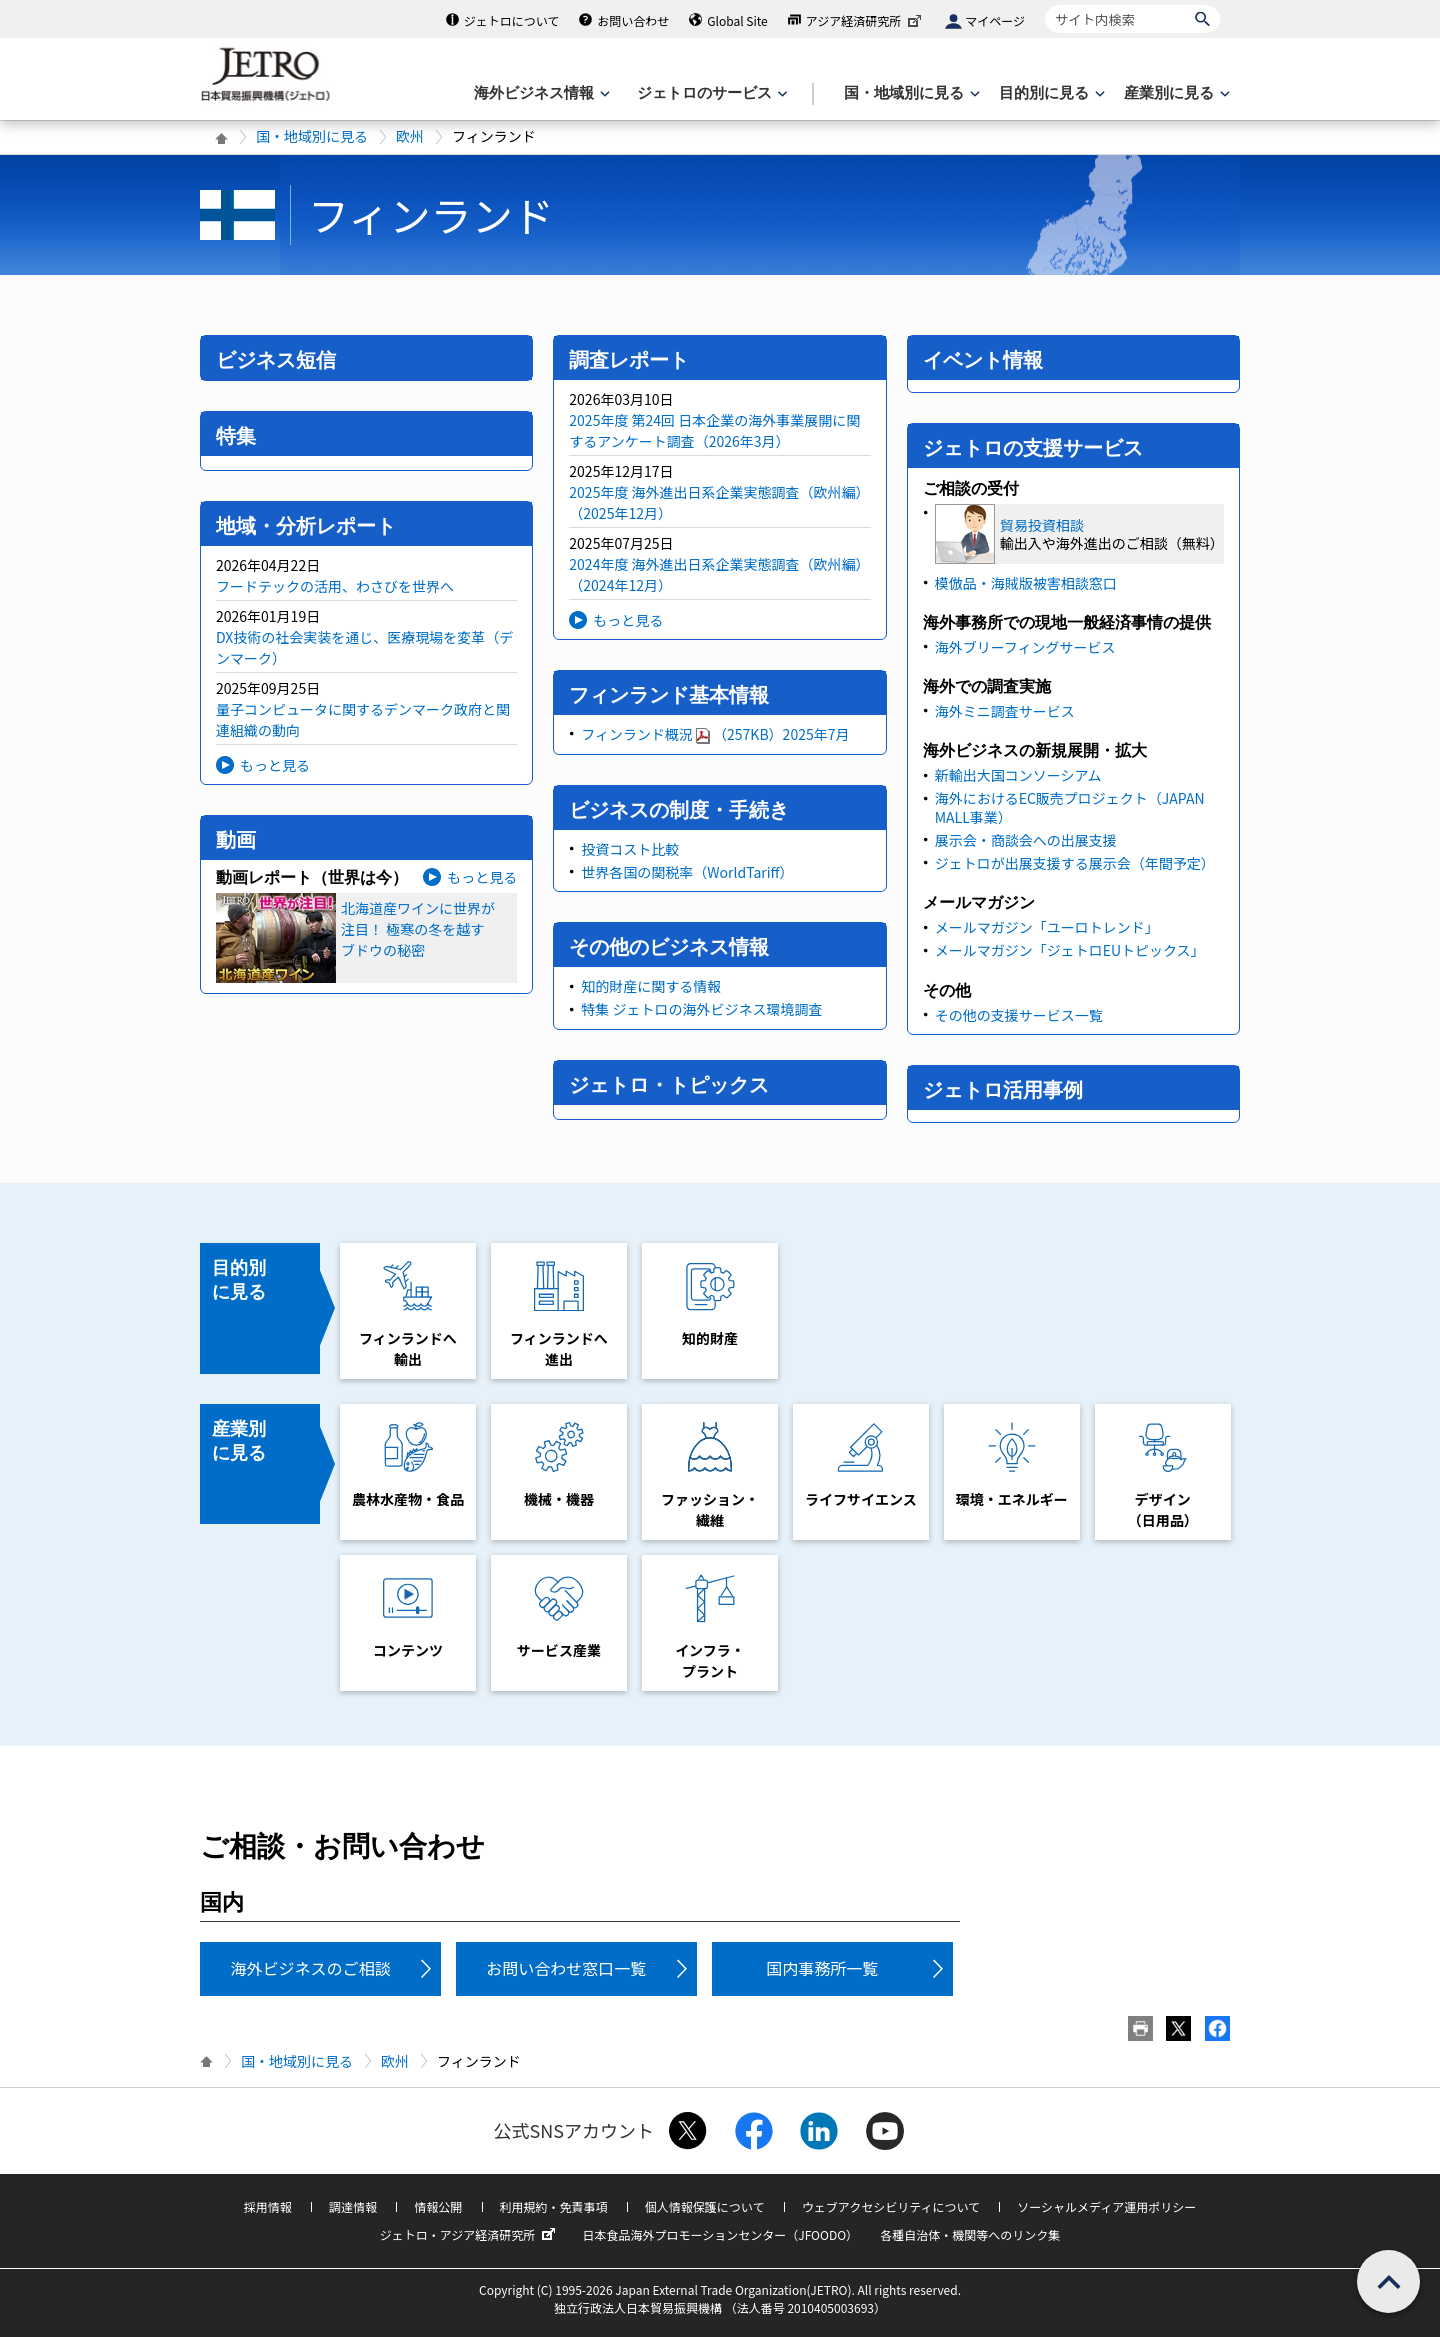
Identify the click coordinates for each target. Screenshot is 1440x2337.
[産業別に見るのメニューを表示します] (1175, 93)
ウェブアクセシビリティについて (891, 2206)
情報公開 (438, 2206)
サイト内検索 (1044, 4)
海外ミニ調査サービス (1005, 711)
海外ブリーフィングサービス (1025, 647)
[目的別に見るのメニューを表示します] (1050, 93)
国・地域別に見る (312, 136)
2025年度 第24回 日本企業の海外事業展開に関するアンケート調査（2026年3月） (714, 430)
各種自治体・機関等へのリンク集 (970, 2234)
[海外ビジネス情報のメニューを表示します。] (540, 93)
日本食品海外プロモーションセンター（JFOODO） (720, 2234)
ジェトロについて (512, 20)
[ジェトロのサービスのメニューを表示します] (710, 93)
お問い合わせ (633, 20)
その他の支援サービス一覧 (1019, 1015)
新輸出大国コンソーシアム (1018, 775)
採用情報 (268, 2206)
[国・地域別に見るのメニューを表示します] (910, 93)
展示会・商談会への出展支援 (1026, 840)
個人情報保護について (705, 2206)
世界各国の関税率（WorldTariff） (687, 872)
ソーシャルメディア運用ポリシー (1106, 2206)
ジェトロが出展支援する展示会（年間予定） (1075, 863)
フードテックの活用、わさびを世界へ (335, 586)
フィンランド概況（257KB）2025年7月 (715, 734)
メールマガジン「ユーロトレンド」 (1047, 927)
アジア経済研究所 (866, 20)
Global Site (737, 20)
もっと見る (275, 765)
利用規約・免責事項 (554, 2206)
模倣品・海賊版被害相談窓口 (1026, 583)
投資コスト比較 (630, 849)
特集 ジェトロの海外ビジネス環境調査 (701, 1009)
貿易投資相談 (1042, 525)
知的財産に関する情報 (651, 986)
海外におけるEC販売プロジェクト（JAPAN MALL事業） (1070, 807)
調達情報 (353, 2206)
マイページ (995, 20)
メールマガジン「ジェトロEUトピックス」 (1070, 950)
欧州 (410, 136)
